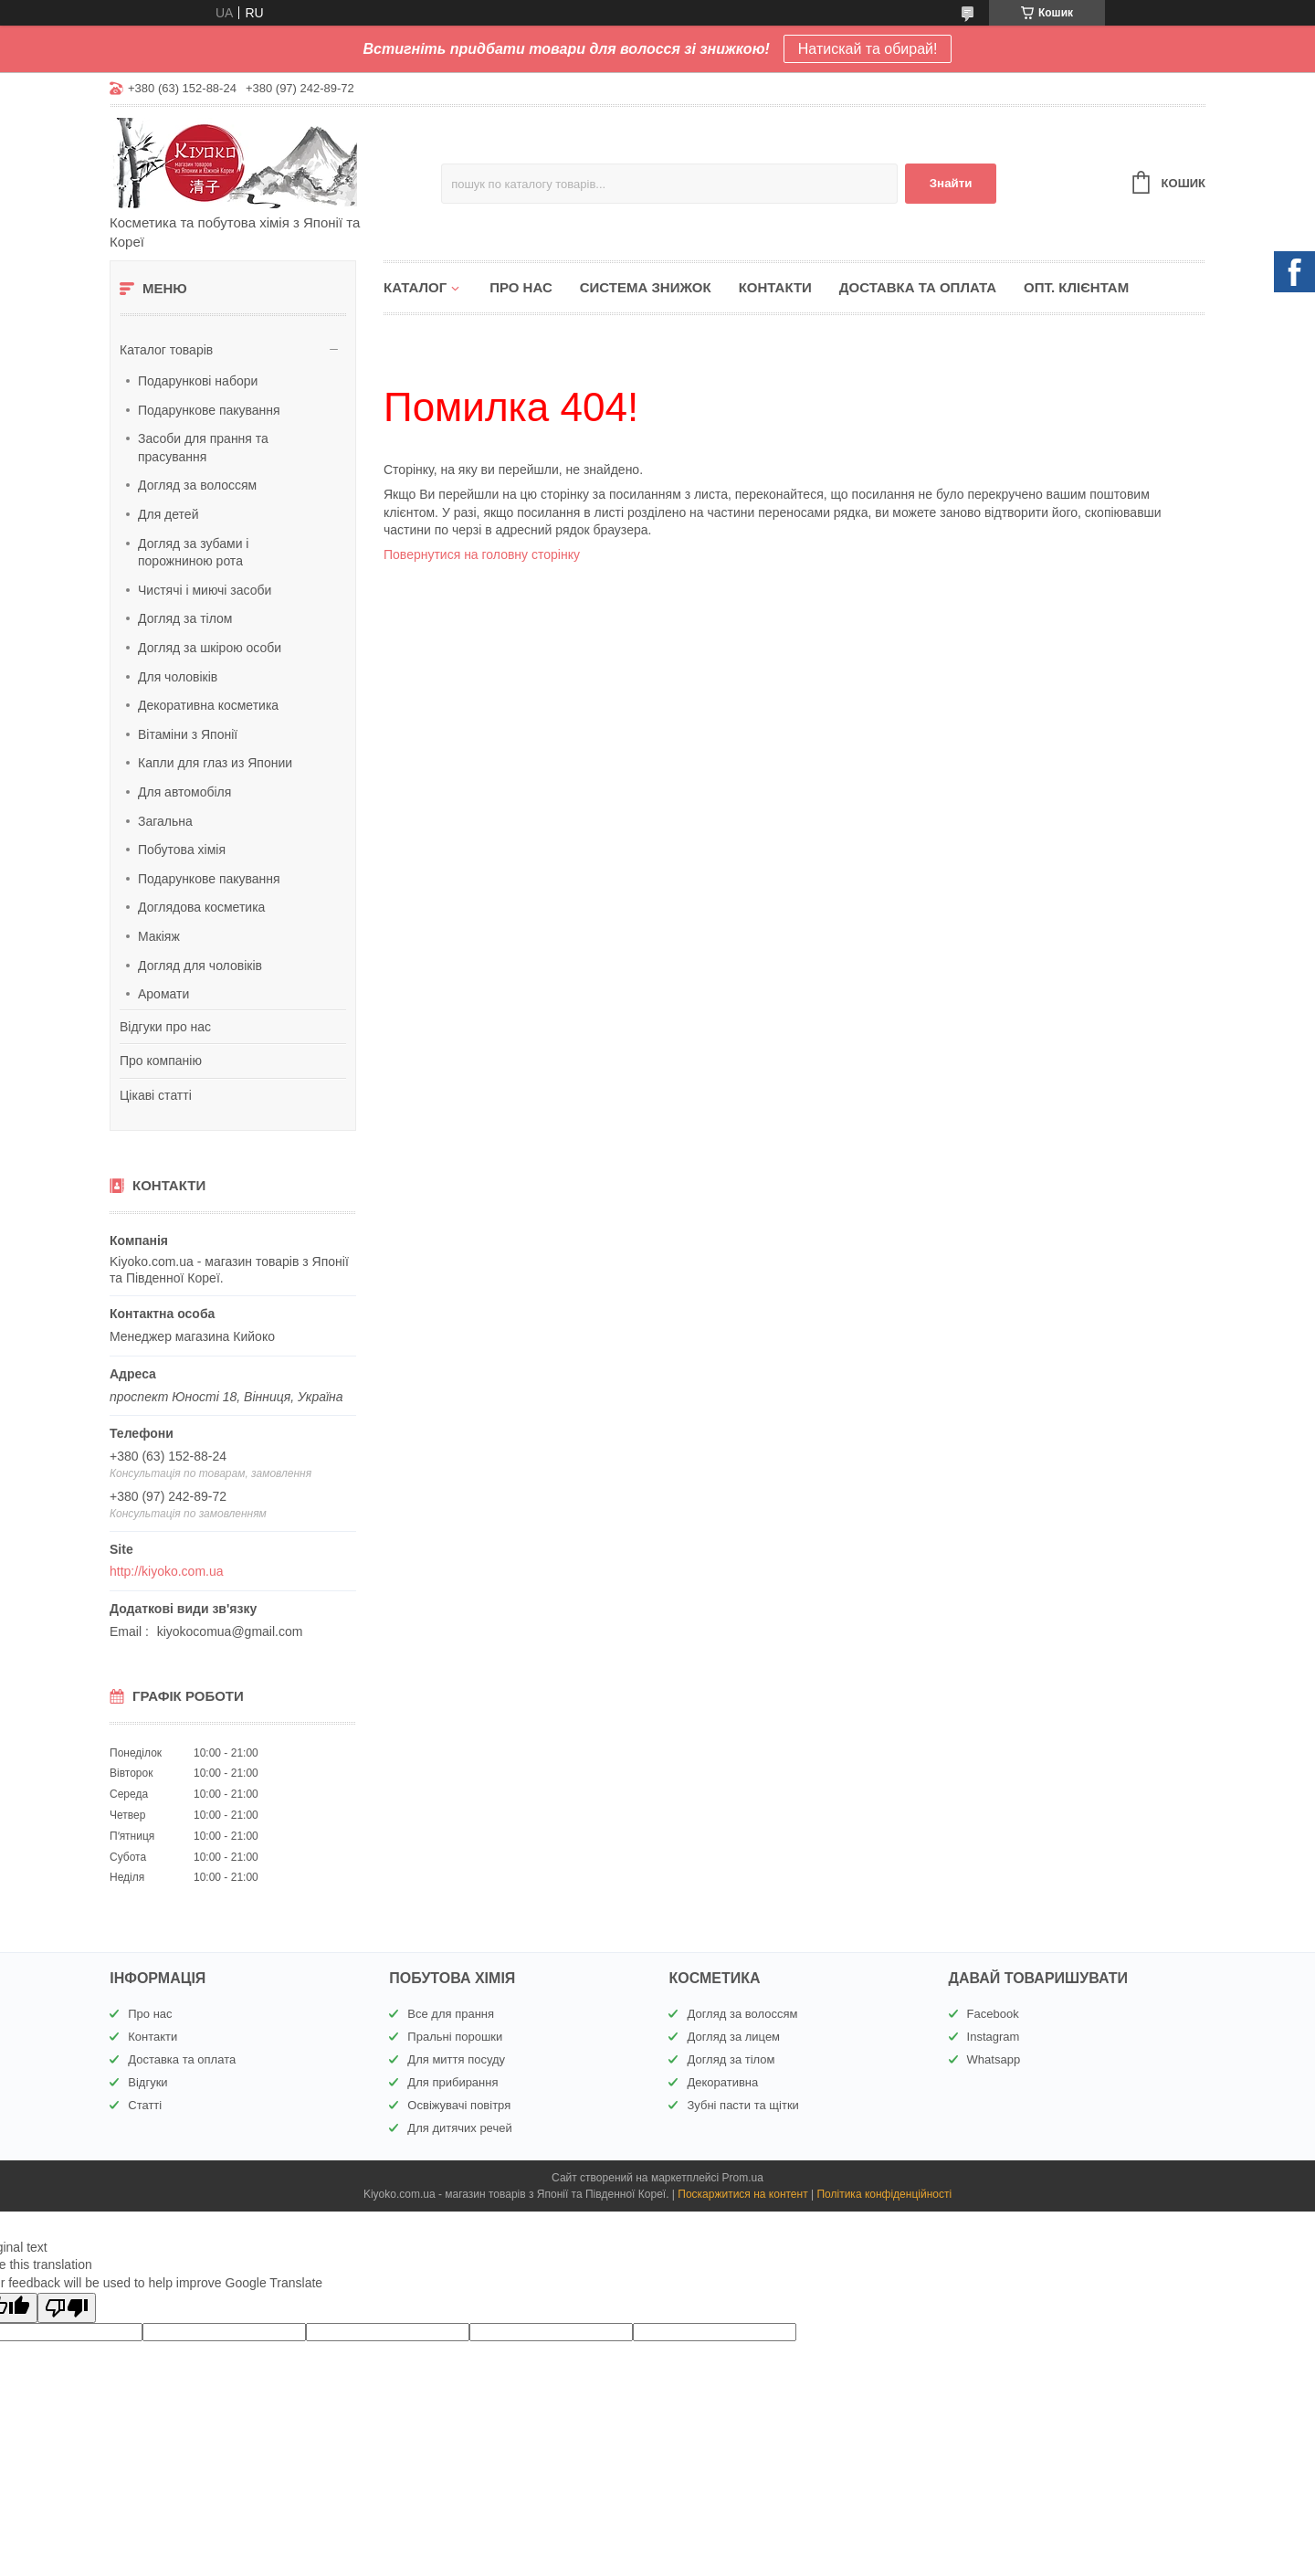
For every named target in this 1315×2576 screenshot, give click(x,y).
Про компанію (161, 1060)
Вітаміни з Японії (187, 734)
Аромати (163, 994)
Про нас (520, 287)
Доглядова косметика (201, 907)
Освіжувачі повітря (458, 2105)
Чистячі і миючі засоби (204, 590)
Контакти (775, 287)
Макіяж (159, 936)
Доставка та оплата (917, 287)
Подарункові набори (198, 381)
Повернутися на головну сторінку (482, 554)
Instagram (993, 2036)
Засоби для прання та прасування (203, 447)
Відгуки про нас (165, 1026)
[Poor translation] (66, 2308)
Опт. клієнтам (1076, 287)
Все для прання (450, 2014)
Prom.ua (742, 2177)
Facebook (993, 2014)
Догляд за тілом (185, 618)
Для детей (168, 514)
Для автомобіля (184, 792)
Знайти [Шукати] (951, 183)
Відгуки (147, 2082)
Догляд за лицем (733, 2036)
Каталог (415, 287)
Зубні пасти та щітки (742, 2105)
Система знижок (645, 287)
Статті (145, 2105)
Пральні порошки (454, 2036)
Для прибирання (452, 2082)
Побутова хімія (182, 849)
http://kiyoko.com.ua (167, 1571)
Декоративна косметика (208, 705)
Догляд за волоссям (197, 485)
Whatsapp (994, 2059)
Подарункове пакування (209, 410)
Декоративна (722, 2082)
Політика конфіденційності (884, 2194)
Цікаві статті (156, 1095)
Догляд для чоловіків (200, 965)
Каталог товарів (166, 350)
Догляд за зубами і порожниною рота (193, 552)
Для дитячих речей (459, 2128)
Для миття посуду (456, 2059)
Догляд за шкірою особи (209, 647)
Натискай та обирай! (868, 49)
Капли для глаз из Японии (215, 762)
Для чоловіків (177, 677)
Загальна (165, 821)
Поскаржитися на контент (742, 2194)
